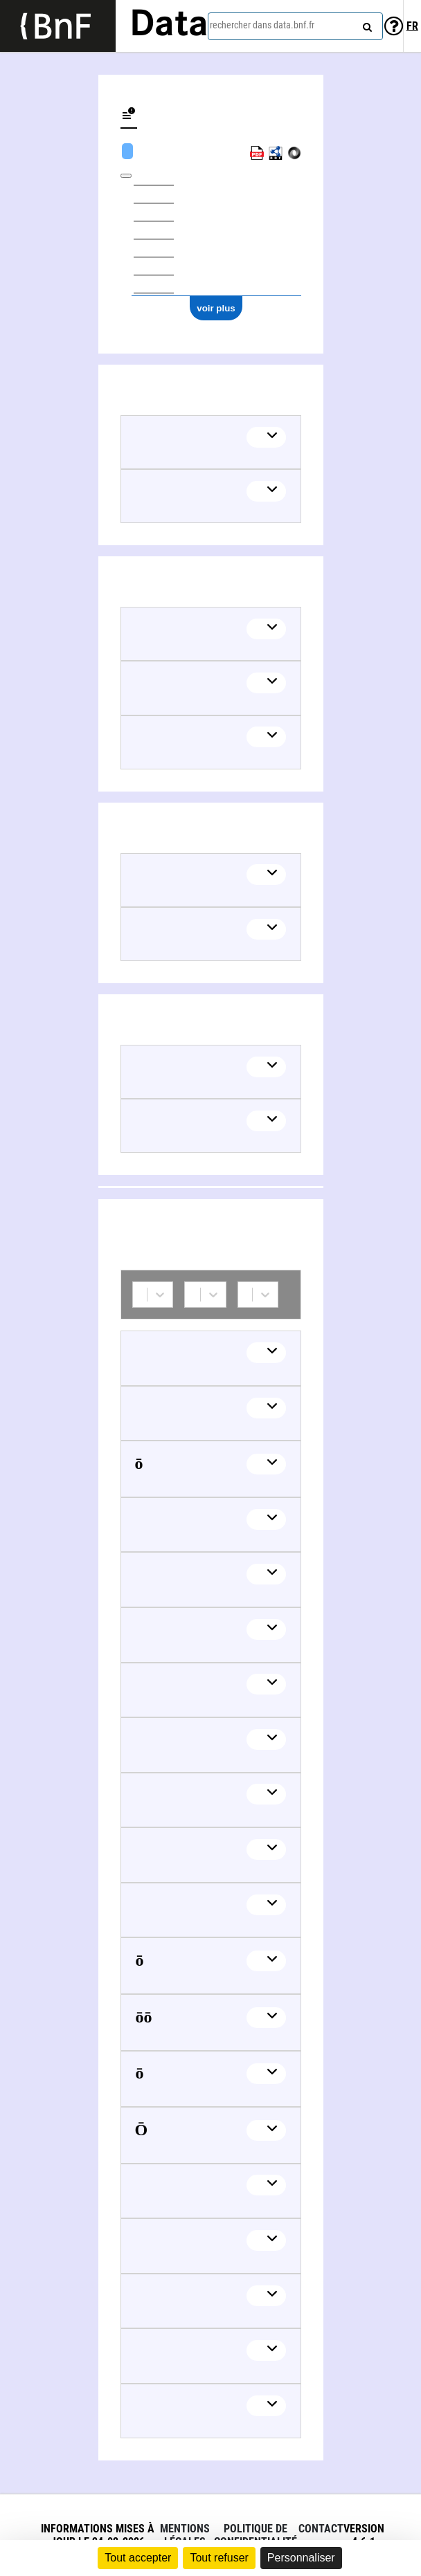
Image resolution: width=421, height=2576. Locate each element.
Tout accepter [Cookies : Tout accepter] (138, 2558)
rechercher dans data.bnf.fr (262, 24)
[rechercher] (366, 24)
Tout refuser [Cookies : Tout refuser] (219, 2558)
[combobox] (295, 26)
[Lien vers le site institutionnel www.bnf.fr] (58, 26)
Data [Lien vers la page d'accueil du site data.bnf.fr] (168, 25)
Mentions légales (185, 2535)
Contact (320, 2528)
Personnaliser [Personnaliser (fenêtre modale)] (301, 2558)
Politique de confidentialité (255, 2535)
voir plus (216, 308)
